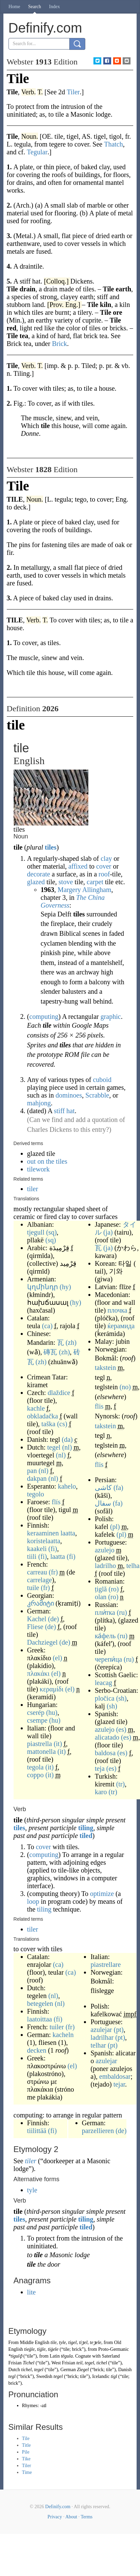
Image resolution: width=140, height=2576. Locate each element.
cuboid (102, 1079)
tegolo (35, 1494)
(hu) (51, 1712)
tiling (85, 1828)
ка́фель (105, 1636)
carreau (37, 1572)
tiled (86, 1835)
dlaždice (59, 1392)
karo (101, 1792)
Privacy (55, 2516)
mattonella (41, 1751)
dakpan (37, 1478)
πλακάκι (38, 1673)
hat (70, 1111)
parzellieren (98, 2130)
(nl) (67, 1447)
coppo (35, 1775)
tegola (35, 1767)
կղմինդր (42, 1287)
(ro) (113, 1589)
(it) (58, 1743)
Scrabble (97, 1095)
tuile (33, 1587)
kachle (36, 1408)
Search (34, 6)
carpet (95, 882)
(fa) (118, 1487)
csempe (37, 1720)
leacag (103, 1682)
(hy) (65, 1287)
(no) (125, 1387)
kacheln (63, 2034)
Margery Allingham (84, 889)
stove (65, 882)
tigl (114, 2376)
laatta (67, 1533)
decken (37, 2050)
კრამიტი (40, 1603)
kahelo (67, 1486)
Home (14, 6)
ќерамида (121, 1326)
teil (79, 2362)
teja (100, 1768)
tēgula (67, 2356)
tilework (38, 1169)
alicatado (107, 1737)
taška (48, 1424)
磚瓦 (50, 1352)
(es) (121, 1729)
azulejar (101, 2029)
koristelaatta (43, 1541)
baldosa (105, 1753)
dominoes (68, 1095)
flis (99, 1406)
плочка (117, 1310)
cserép (36, 1712)
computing (43, 1016)
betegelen (40, 2003)
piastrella (39, 1743)
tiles (50, 847)
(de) (53, 1619)
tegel (53, 1447)
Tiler (26, 2465)
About (71, 2516)
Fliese (35, 1626)
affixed (77, 866)
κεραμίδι (52, 1689)
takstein (105, 1367)
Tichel (28, 2362)
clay (106, 858)
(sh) (121, 1698)
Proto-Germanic (113, 2349)
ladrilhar (101, 2037)
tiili (32, 1556)
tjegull (36, 1232)
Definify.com (57, 2506)
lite (31, 2292)
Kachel (37, 1619)
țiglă (101, 1589)
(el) (57, 1658)
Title (26, 2445)
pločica (105, 1698)
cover (103, 866)
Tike (26, 2458)
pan (32, 1470)
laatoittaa (39, 2019)
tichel (102, 2362)
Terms (86, 2516)
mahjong (39, 1103)
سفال (103, 1503)
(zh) (71, 1342)
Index (54, 6)
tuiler (57, 2027)
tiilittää (37, 2130)
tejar (119, 2084)
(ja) (108, 1232)
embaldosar (114, 2076)
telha (133, 1565)
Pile (26, 2452)
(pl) (115, 1526)
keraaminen (43, 1533)
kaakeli (37, 1548)
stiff (59, 1111)
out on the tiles (47, 1161)
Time (27, 2472)
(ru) (122, 1612)
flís (56, 1502)
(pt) (119, 2029)
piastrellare (105, 1964)
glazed (36, 882)
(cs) (62, 1424)
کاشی (103, 1487)
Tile (26, 2438)
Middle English (34, 2342)
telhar (98, 2045)
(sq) (51, 1232)
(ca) (47, 1326)
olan (100, 1597)
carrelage (39, 1580)
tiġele (53, 2349)
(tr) (120, 1784)
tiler (32, 1189)
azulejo (105, 1550)
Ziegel (83, 2369)
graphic (111, 1016)
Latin (55, 2356)
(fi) (52, 1548)
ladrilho (105, 1565)
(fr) (53, 1572)
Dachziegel (42, 1642)
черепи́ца (108, 1659)
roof (104, 874)
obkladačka (42, 1416)
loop (33, 1901)
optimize (102, 1893)
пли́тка (105, 1612)
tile (54, 2342)
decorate (38, 874)
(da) (67, 1439)
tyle (32, 2190)
